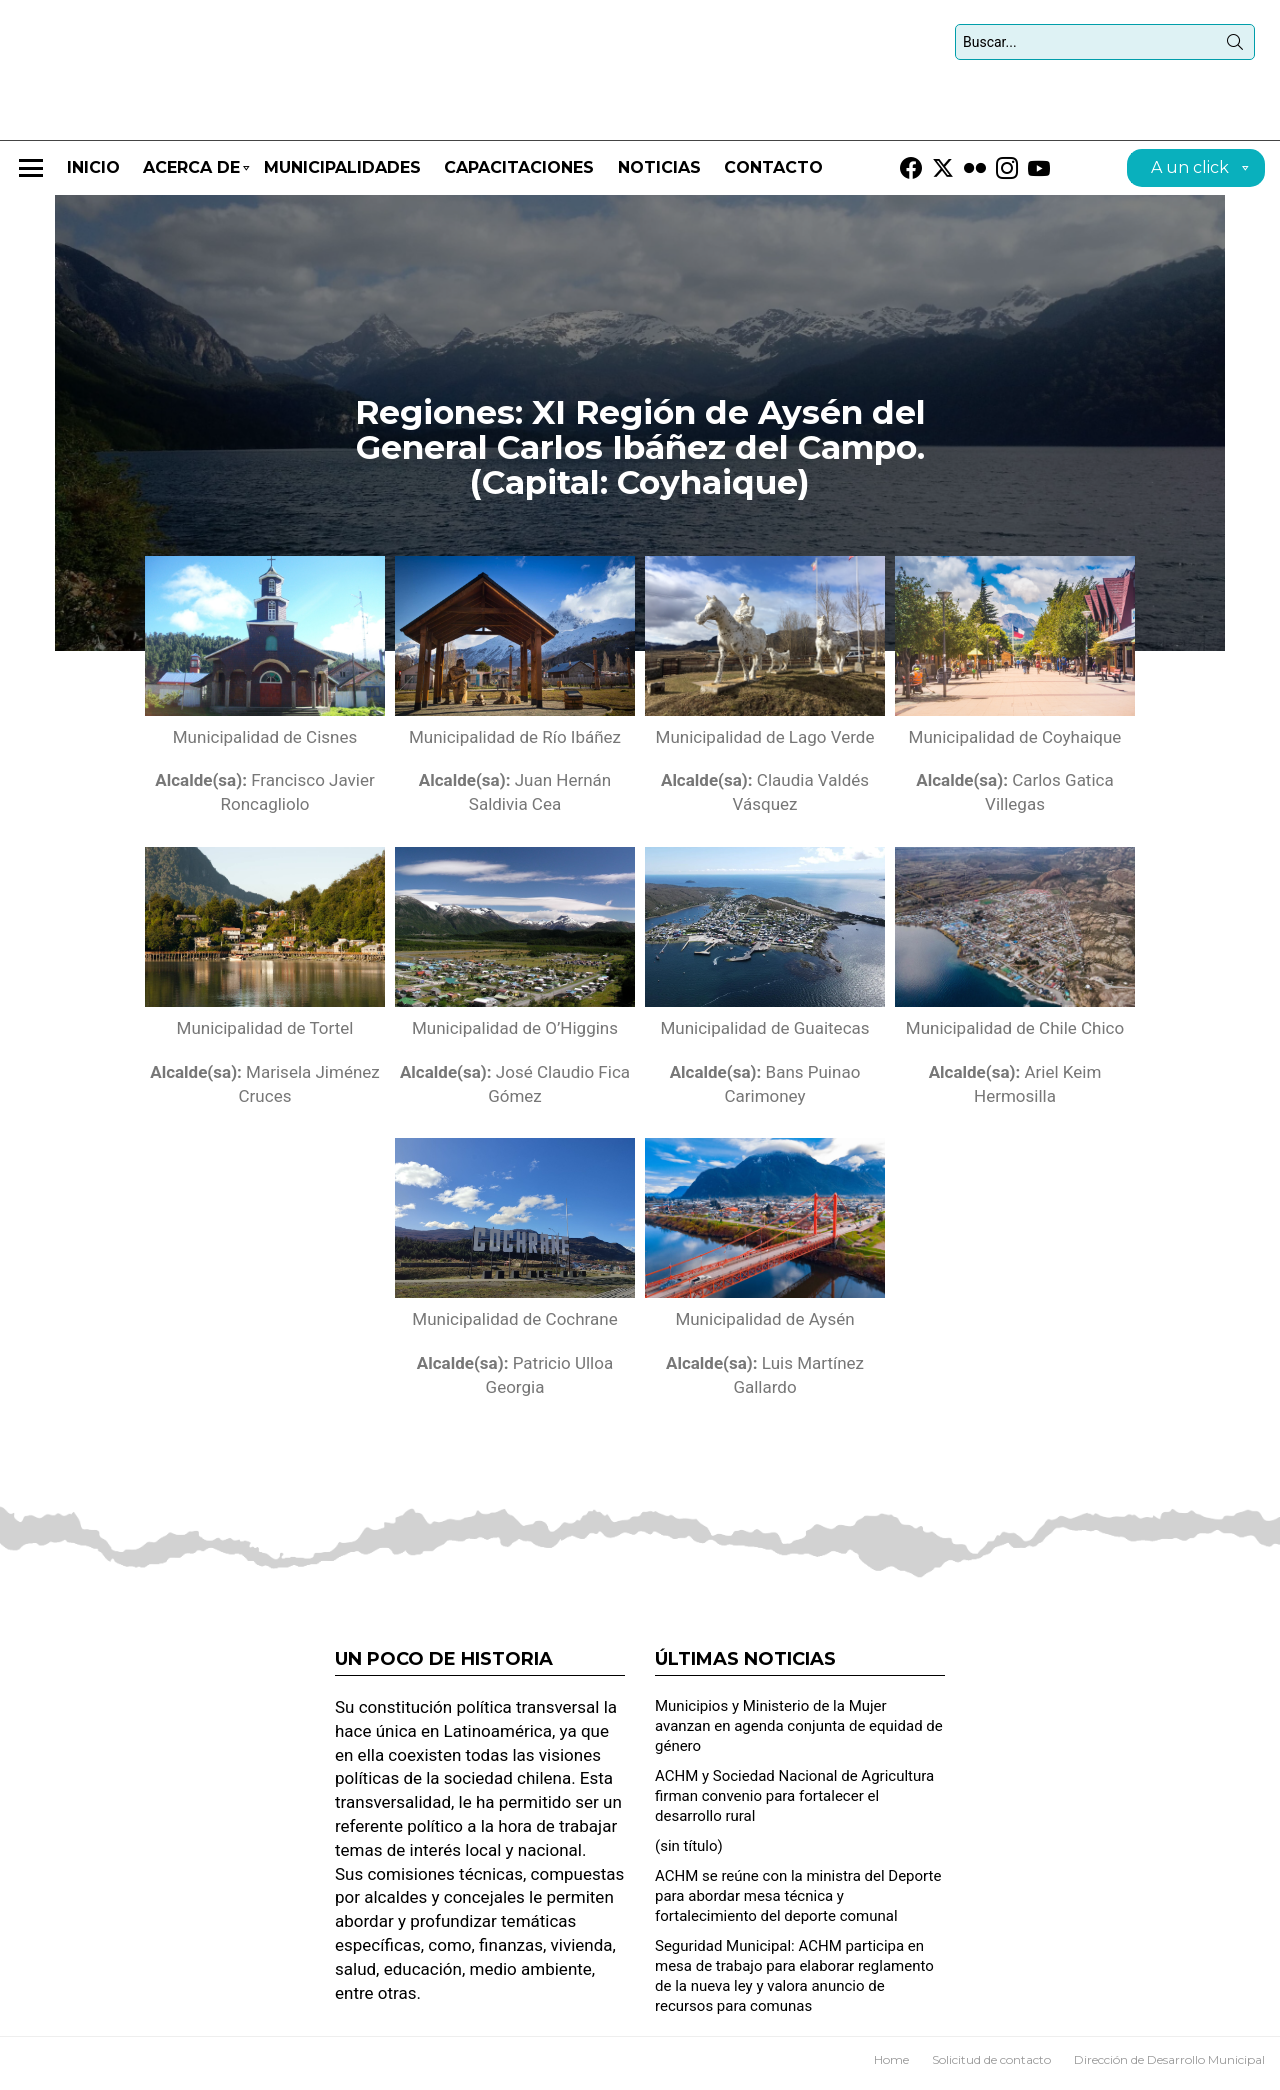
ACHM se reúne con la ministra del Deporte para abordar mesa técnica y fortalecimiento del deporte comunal (798, 1902)
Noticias (659, 173)
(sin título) (689, 1852)
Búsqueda (1235, 49)
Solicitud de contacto (991, 2065)
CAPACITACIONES (519, 173)
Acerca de (191, 182)
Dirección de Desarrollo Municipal (1169, 2065)
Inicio (93, 173)
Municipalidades (342, 173)
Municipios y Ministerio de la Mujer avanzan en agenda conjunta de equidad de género (799, 1732)
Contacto (773, 173)
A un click (1190, 176)
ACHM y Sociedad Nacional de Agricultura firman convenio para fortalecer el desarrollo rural (794, 1802)
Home (891, 2065)
